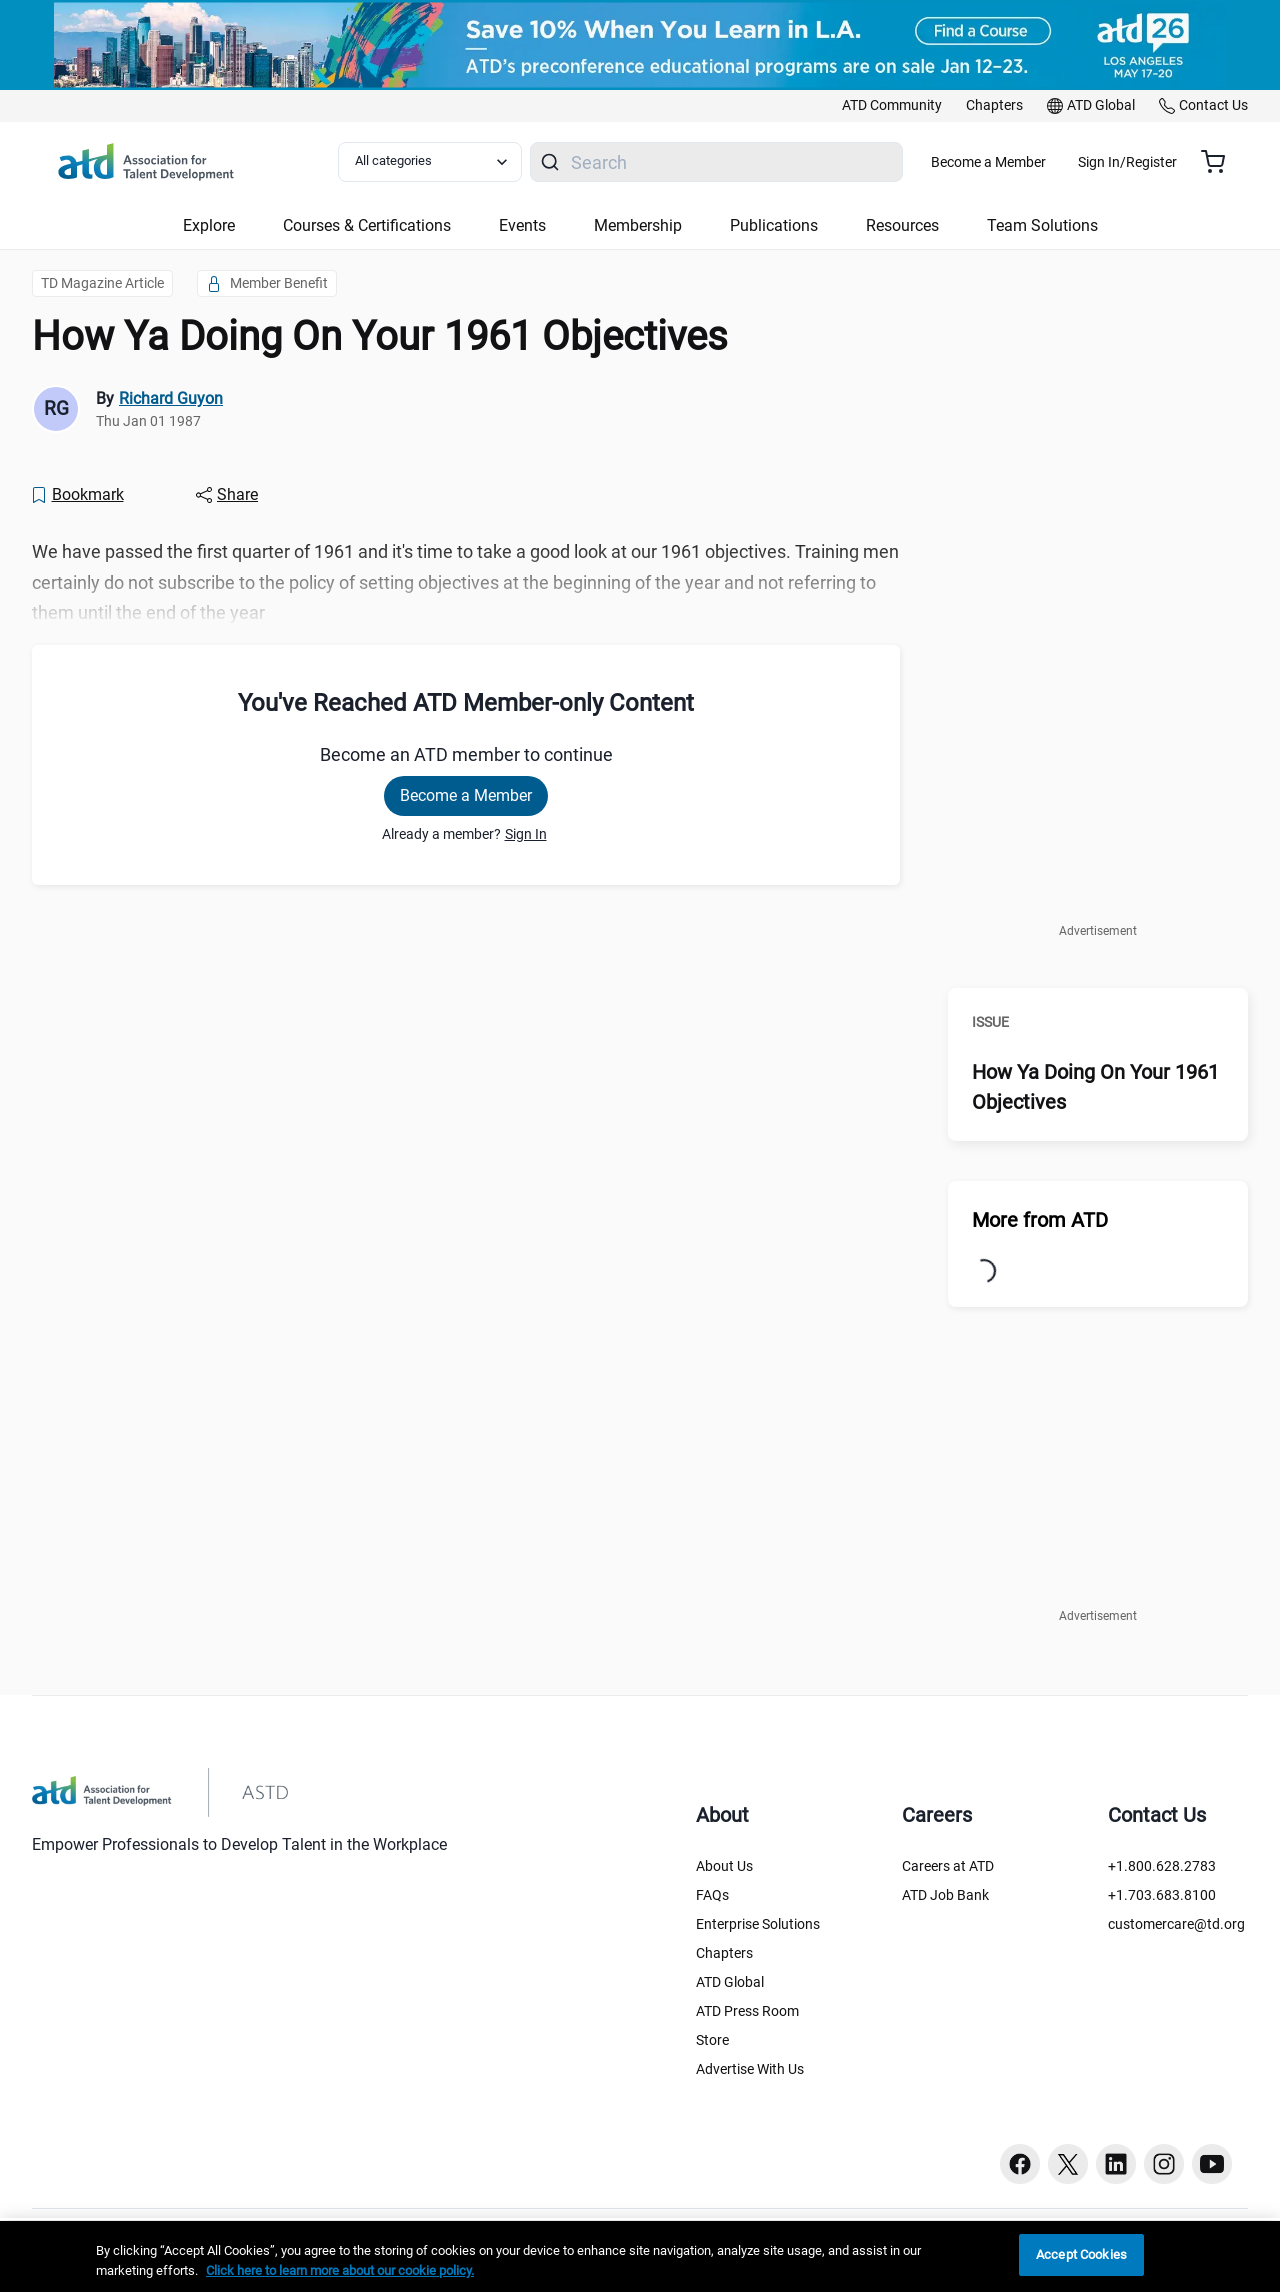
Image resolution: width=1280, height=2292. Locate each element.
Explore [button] (209, 225)
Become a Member (1047, 162)
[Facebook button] (1020, 2164)
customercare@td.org (1176, 1924)
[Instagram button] (1164, 2164)
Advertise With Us (750, 2069)
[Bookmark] (77, 495)
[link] (892, 106)
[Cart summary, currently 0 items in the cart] (1220, 162)
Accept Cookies (1081, 2254)
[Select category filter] (443, 162)
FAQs (712, 1895)
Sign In (526, 834)
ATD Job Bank (945, 1895)
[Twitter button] (1068, 2164)
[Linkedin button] (1116, 2164)
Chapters (724, 1953)
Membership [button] (638, 225)
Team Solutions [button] (1042, 225)
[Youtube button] (1212, 2164)
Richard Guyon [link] (171, 398)
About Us (724, 1866)
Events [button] (522, 225)
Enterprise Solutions (758, 1924)
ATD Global (730, 1982)
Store (712, 2040)
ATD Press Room (747, 2011)
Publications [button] (774, 225)
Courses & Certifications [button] (367, 225)
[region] (640, 2256)
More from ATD (1040, 1220)
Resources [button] (902, 225)
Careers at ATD (948, 1866)
